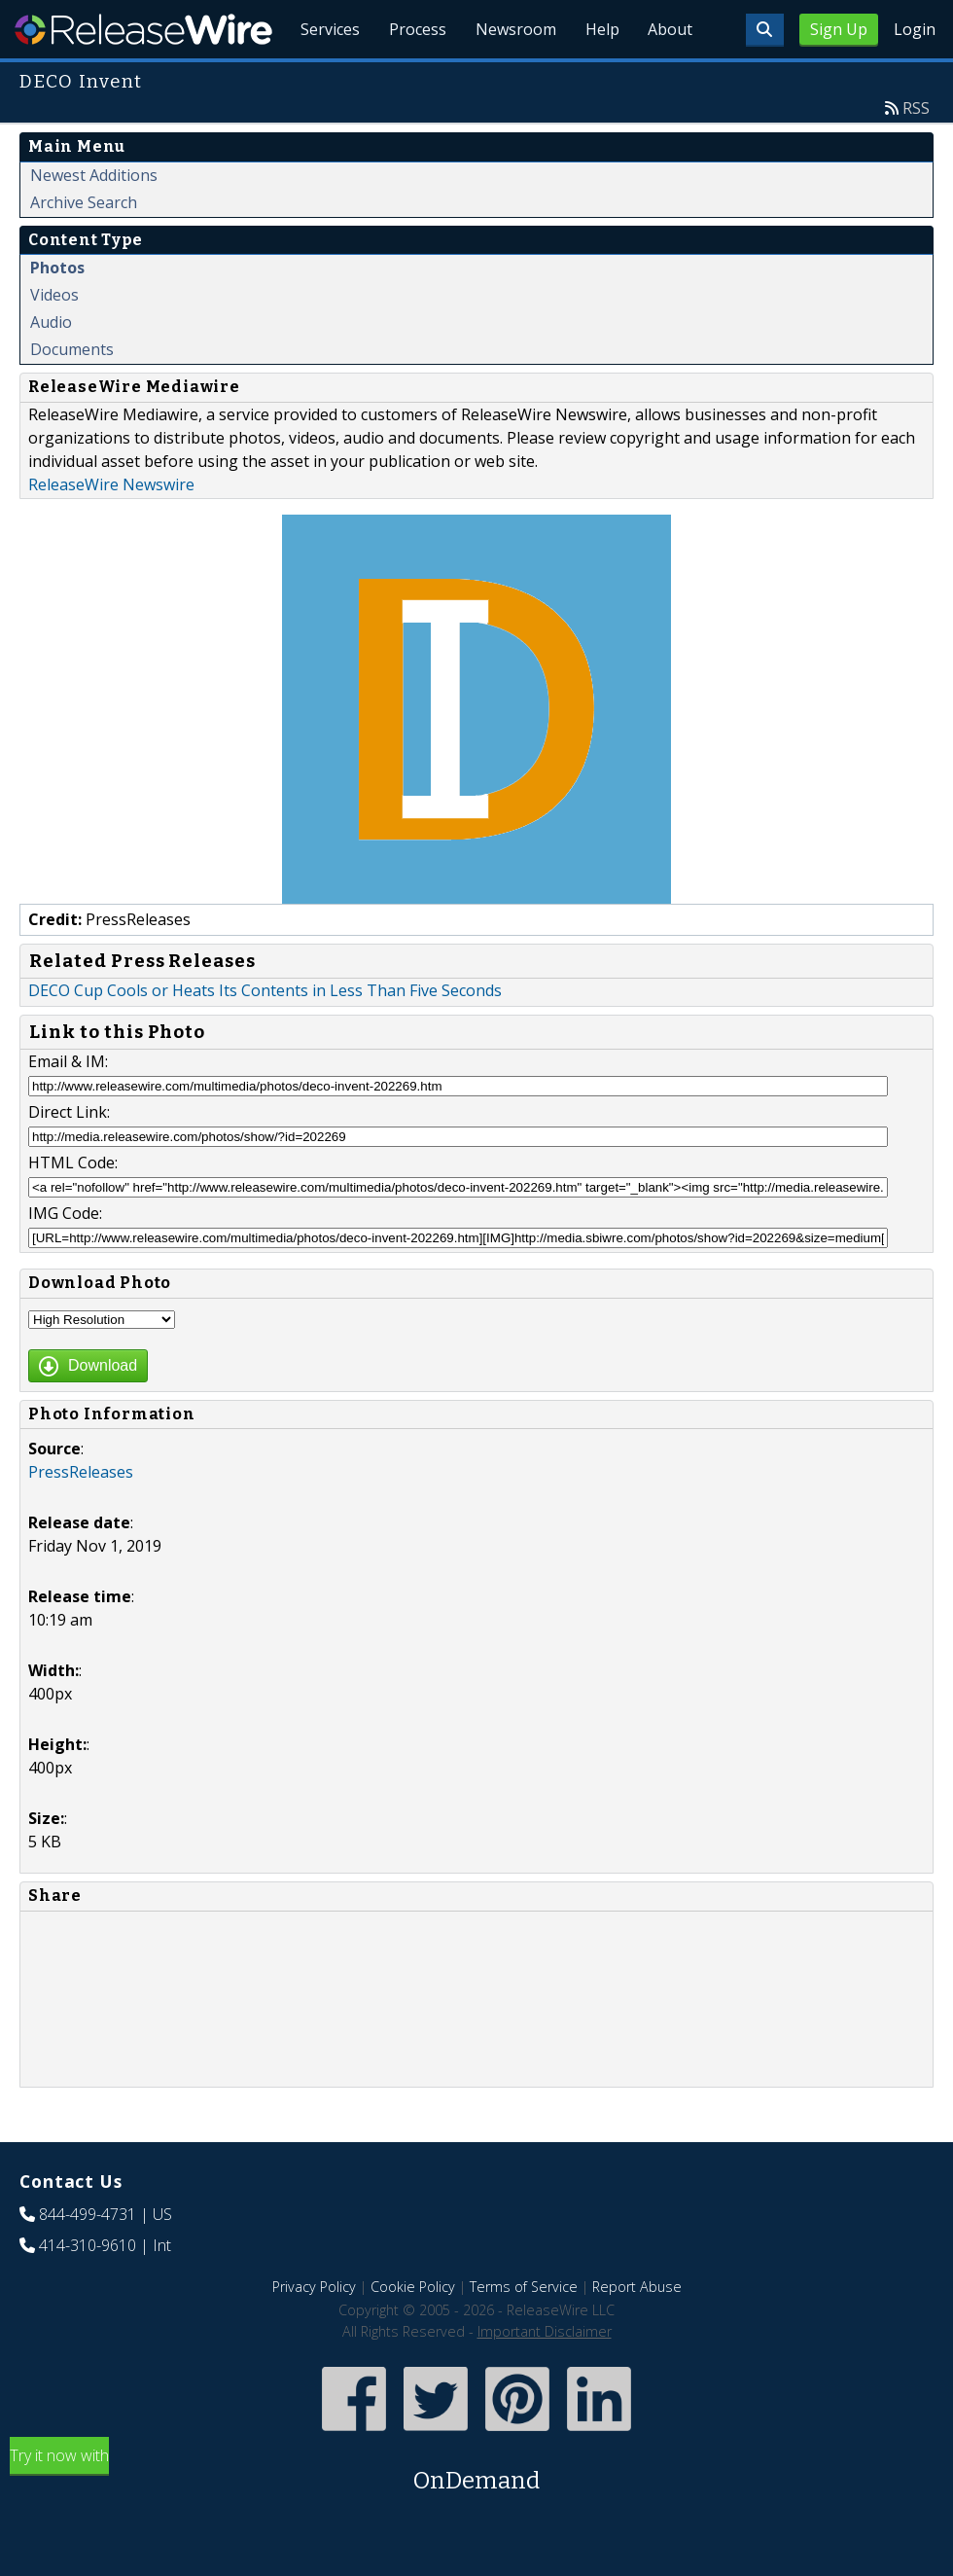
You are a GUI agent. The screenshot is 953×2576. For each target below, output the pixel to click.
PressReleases (80, 1516)
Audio (51, 366)
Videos (54, 339)
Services (320, 78)
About (669, 78)
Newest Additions (94, 220)
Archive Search (83, 247)
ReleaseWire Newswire (111, 529)
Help (599, 78)
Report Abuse (637, 2331)
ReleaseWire (143, 29)
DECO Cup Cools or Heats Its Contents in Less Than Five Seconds (265, 1035)
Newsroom (510, 78)
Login (914, 29)
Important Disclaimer (544, 2376)
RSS (916, 152)
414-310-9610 (87, 2290)
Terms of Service (524, 2331)
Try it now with (476, 2516)
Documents (72, 394)
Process (410, 78)
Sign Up (838, 29)
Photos (57, 312)
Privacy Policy (314, 2331)
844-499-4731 (87, 2259)
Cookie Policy (413, 2331)
